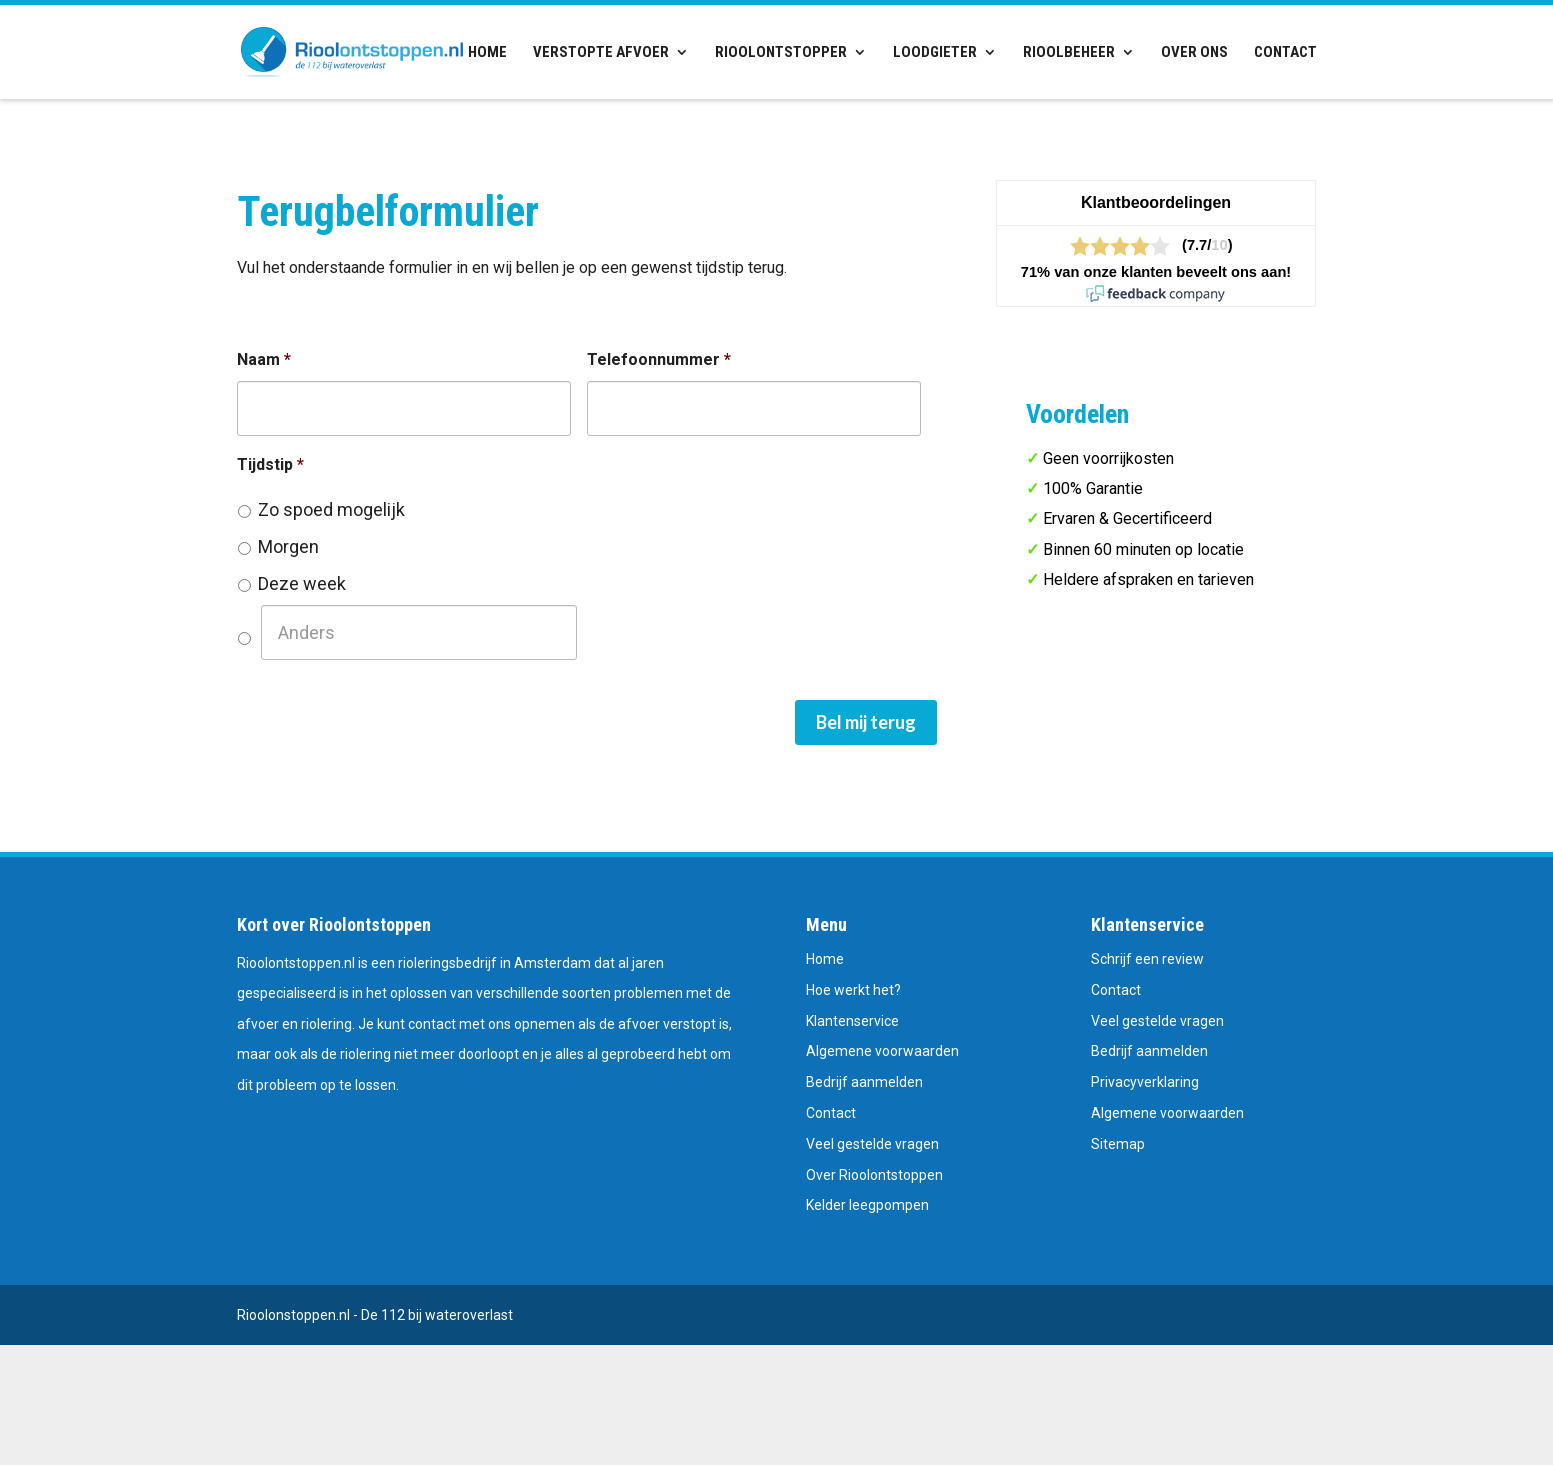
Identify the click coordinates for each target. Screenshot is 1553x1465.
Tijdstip (270, 464)
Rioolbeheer (1069, 53)
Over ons (1194, 53)
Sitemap (1118, 1144)
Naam (264, 359)
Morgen (288, 546)
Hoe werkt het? (853, 990)
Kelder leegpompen (867, 1205)
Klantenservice (852, 1021)
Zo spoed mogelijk (331, 509)
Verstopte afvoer (601, 53)
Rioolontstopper (781, 53)
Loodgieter (935, 53)
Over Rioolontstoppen (874, 1175)
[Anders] (419, 632)
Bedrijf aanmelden (864, 1082)
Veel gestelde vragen (872, 1144)
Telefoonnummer (659, 359)
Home (487, 53)
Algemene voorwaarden (882, 1051)
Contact (1285, 53)
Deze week (302, 583)
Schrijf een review (1147, 959)
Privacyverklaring (1145, 1082)
